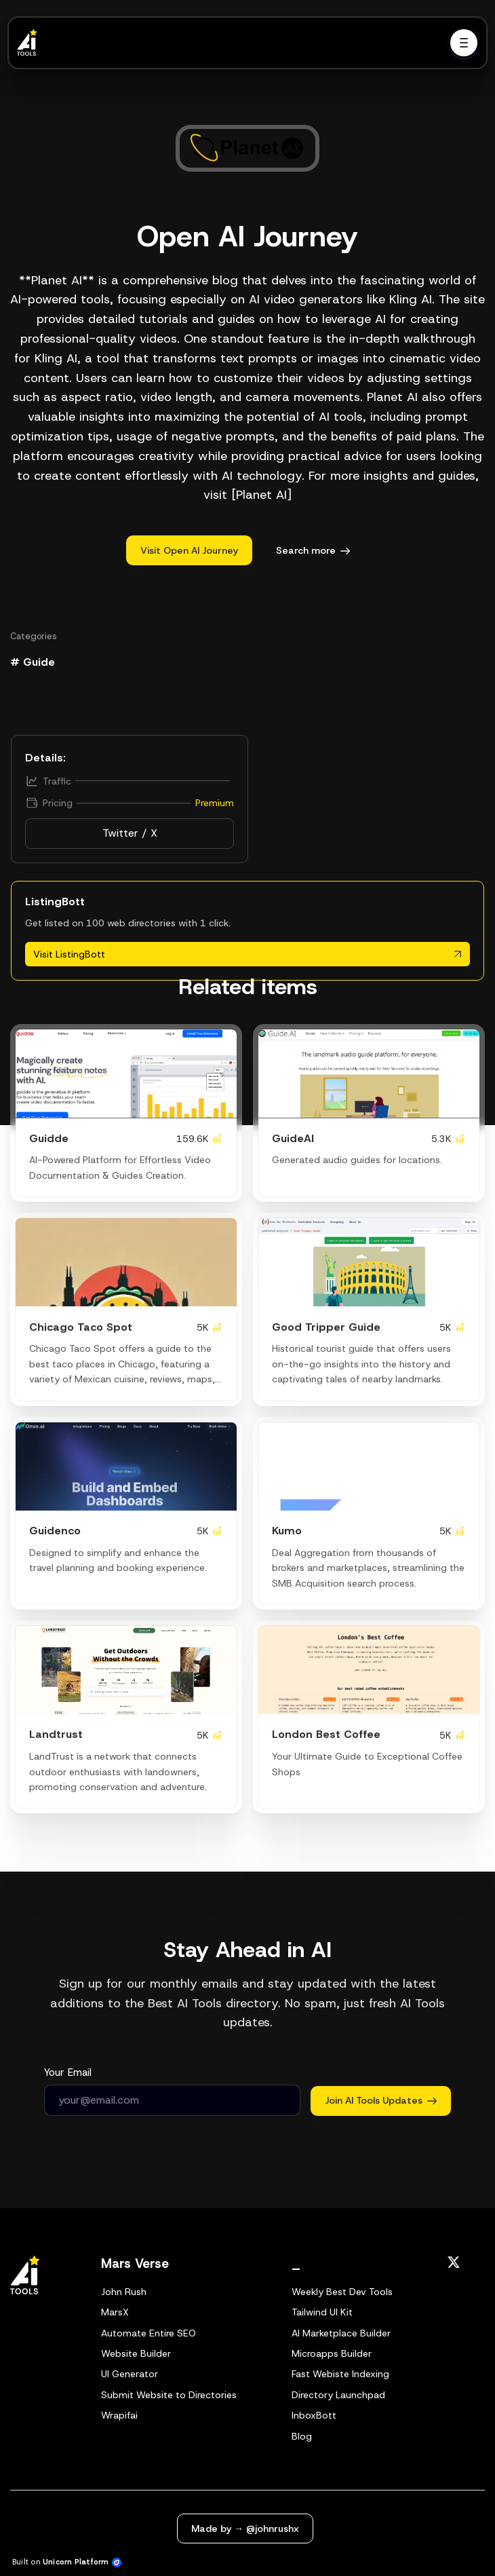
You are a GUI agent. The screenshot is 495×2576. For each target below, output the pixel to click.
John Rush (123, 2292)
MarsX (115, 2312)
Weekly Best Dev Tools (342, 2292)
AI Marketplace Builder (341, 2333)
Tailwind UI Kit (322, 2312)
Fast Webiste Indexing (340, 2374)
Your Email (68, 2072)
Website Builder (136, 2353)
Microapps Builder (332, 2353)
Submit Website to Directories (169, 2395)
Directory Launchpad (338, 2395)
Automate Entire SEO (148, 2333)
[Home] (30, 42)
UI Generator (129, 2374)
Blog (302, 2436)
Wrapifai (119, 2415)
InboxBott (314, 2415)
